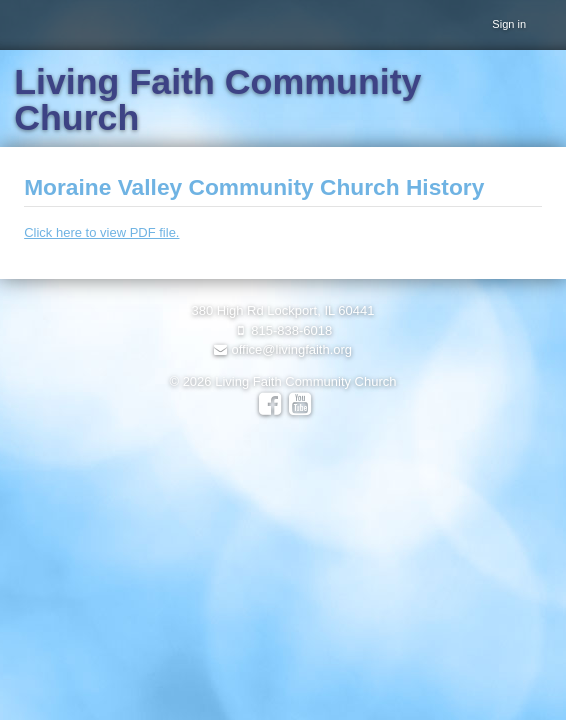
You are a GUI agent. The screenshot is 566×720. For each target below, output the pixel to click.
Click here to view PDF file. (101, 232)
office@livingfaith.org (283, 349)
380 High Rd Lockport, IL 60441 (282, 310)
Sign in (509, 24)
